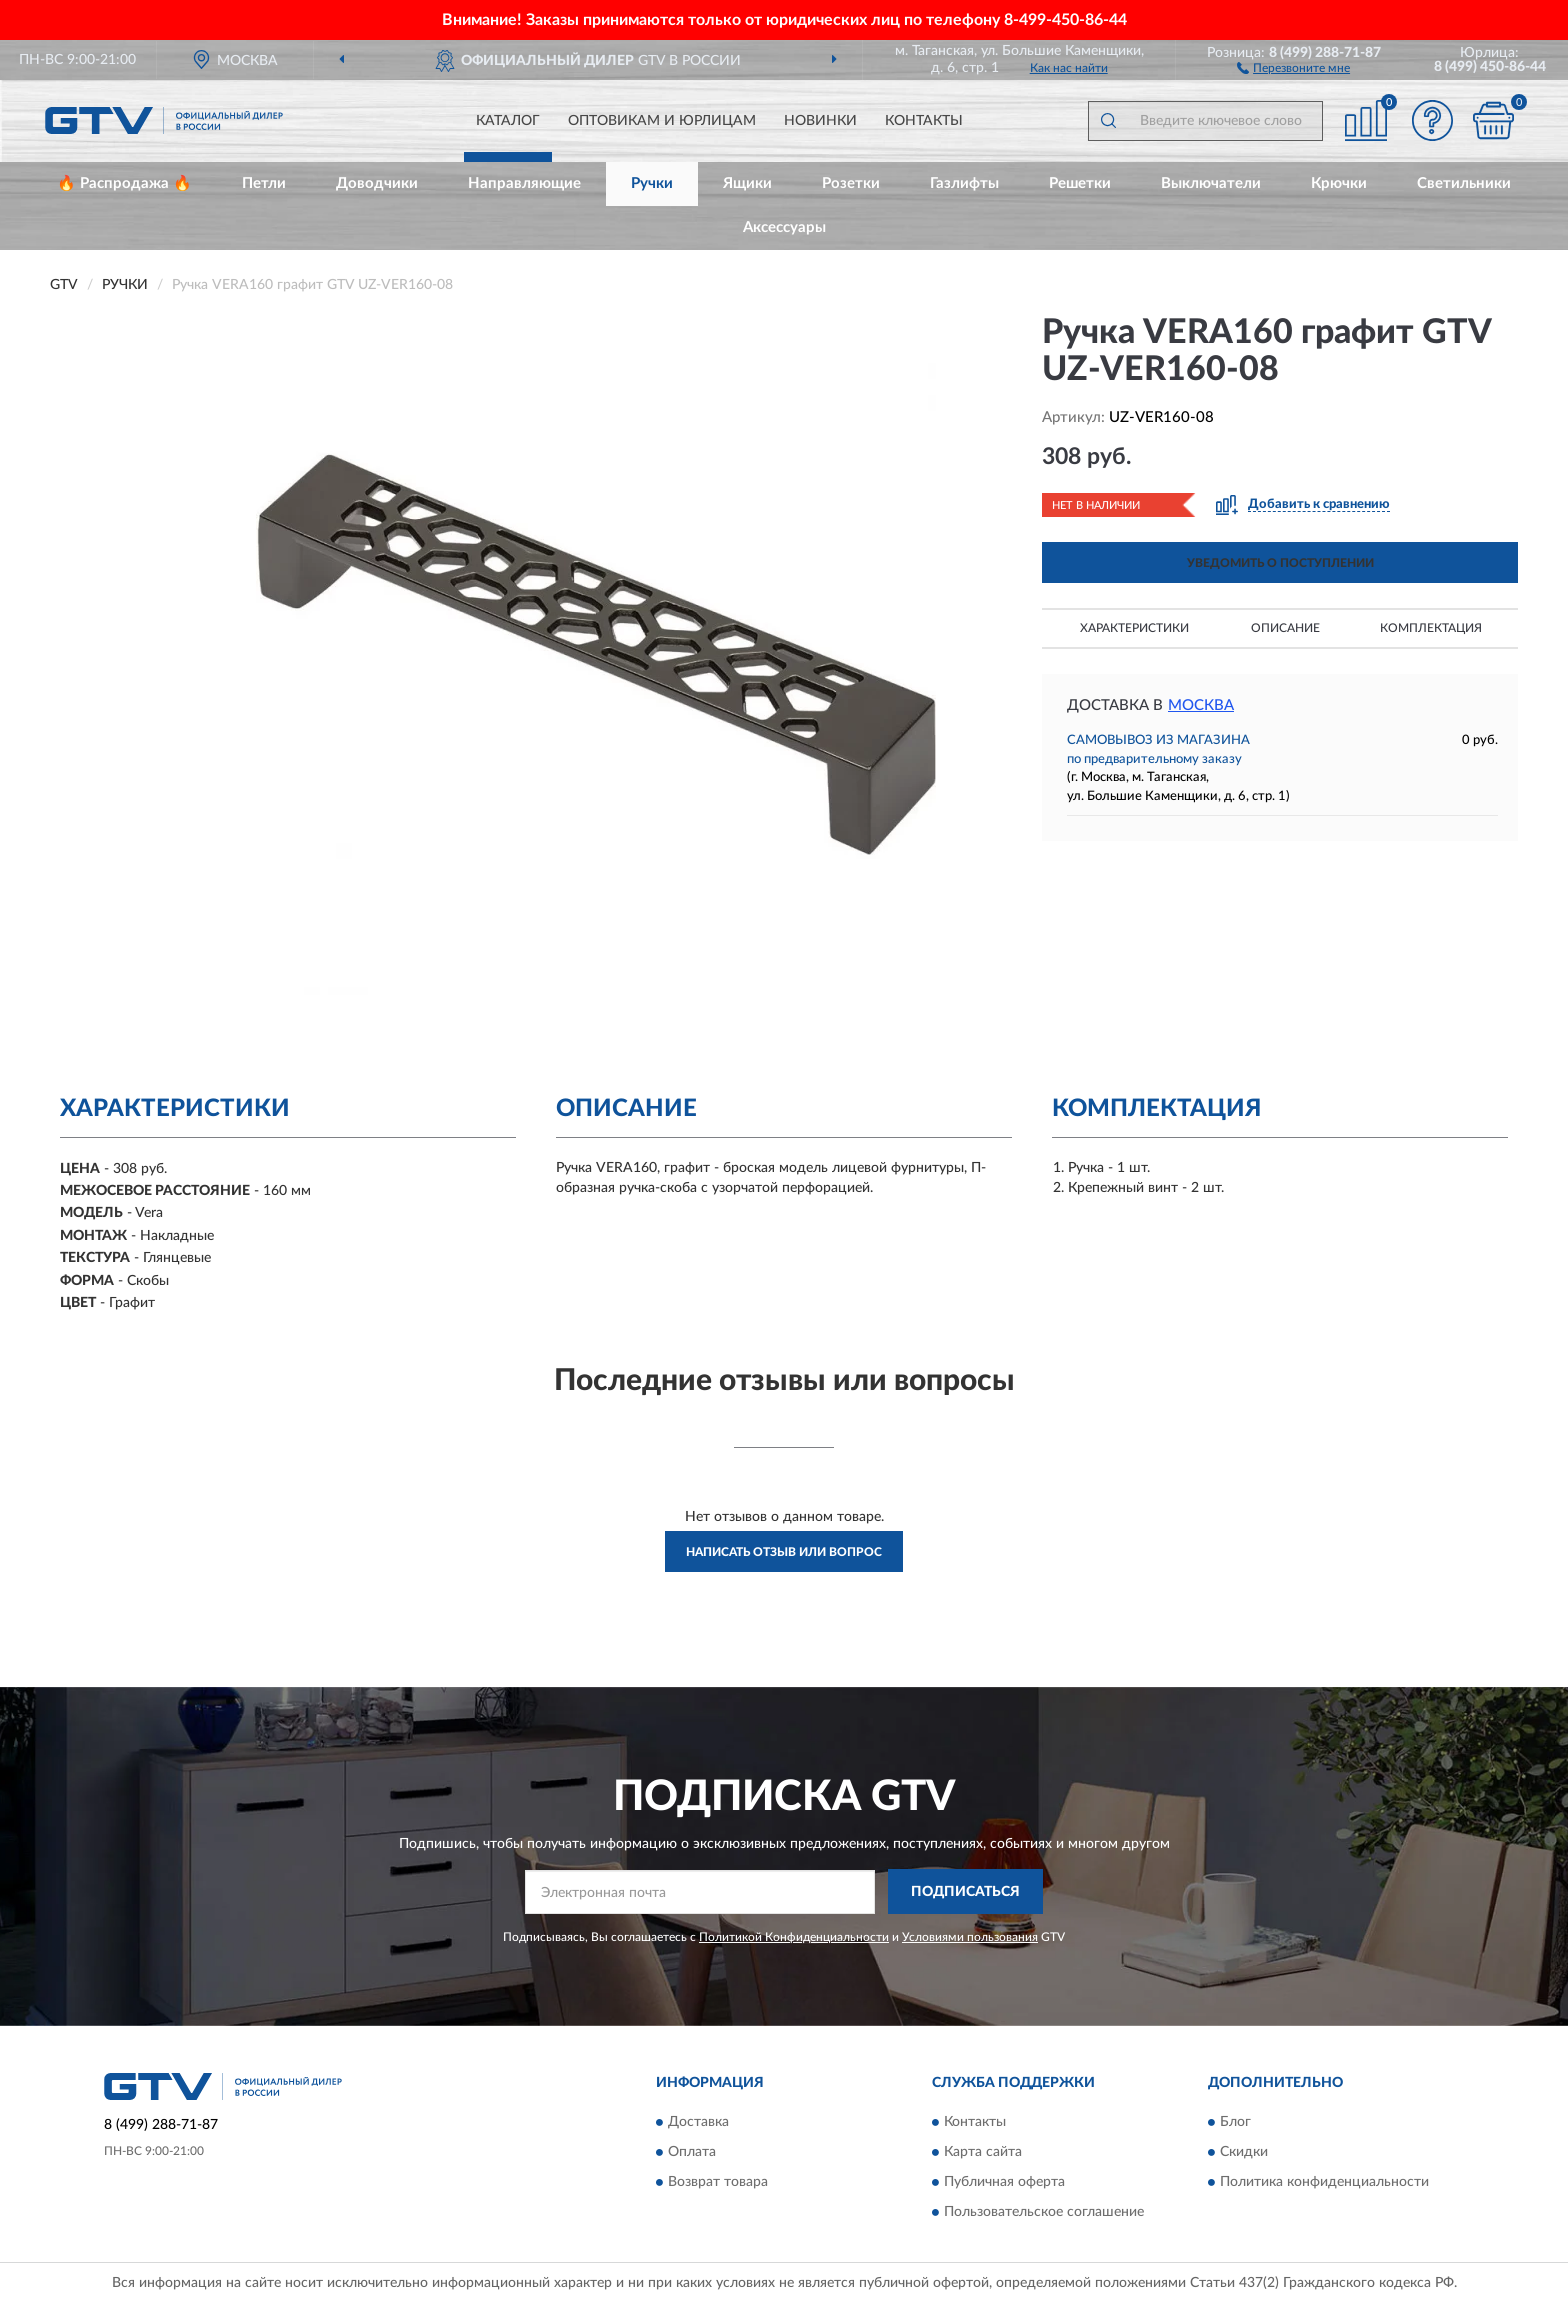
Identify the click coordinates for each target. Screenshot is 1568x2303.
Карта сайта (983, 2152)
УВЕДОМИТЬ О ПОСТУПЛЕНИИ (1280, 563)
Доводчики (377, 183)
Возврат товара (718, 2182)
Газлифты (964, 183)
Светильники (1464, 183)
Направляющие (524, 183)
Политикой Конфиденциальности (794, 1937)
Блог (1235, 2122)
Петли (264, 183)
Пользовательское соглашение (1044, 2212)
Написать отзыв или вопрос (784, 1552)
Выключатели (1211, 183)
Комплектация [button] (1431, 628)
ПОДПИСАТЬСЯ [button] (965, 1892)
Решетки (1080, 183)
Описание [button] (1285, 628)
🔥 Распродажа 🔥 (124, 183)
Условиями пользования (970, 1937)
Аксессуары (784, 227)
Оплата (692, 2152)
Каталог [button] (508, 121)
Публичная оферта (1004, 2182)
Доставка (698, 2122)
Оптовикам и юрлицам (662, 121)
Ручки (652, 183)
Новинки (820, 121)
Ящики (747, 183)
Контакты (924, 121)
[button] (1293, 67)
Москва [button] (1201, 705)
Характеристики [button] (1134, 628)
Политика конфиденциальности (1324, 2182)
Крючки (1339, 183)
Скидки (1244, 2152)
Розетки (851, 183)
